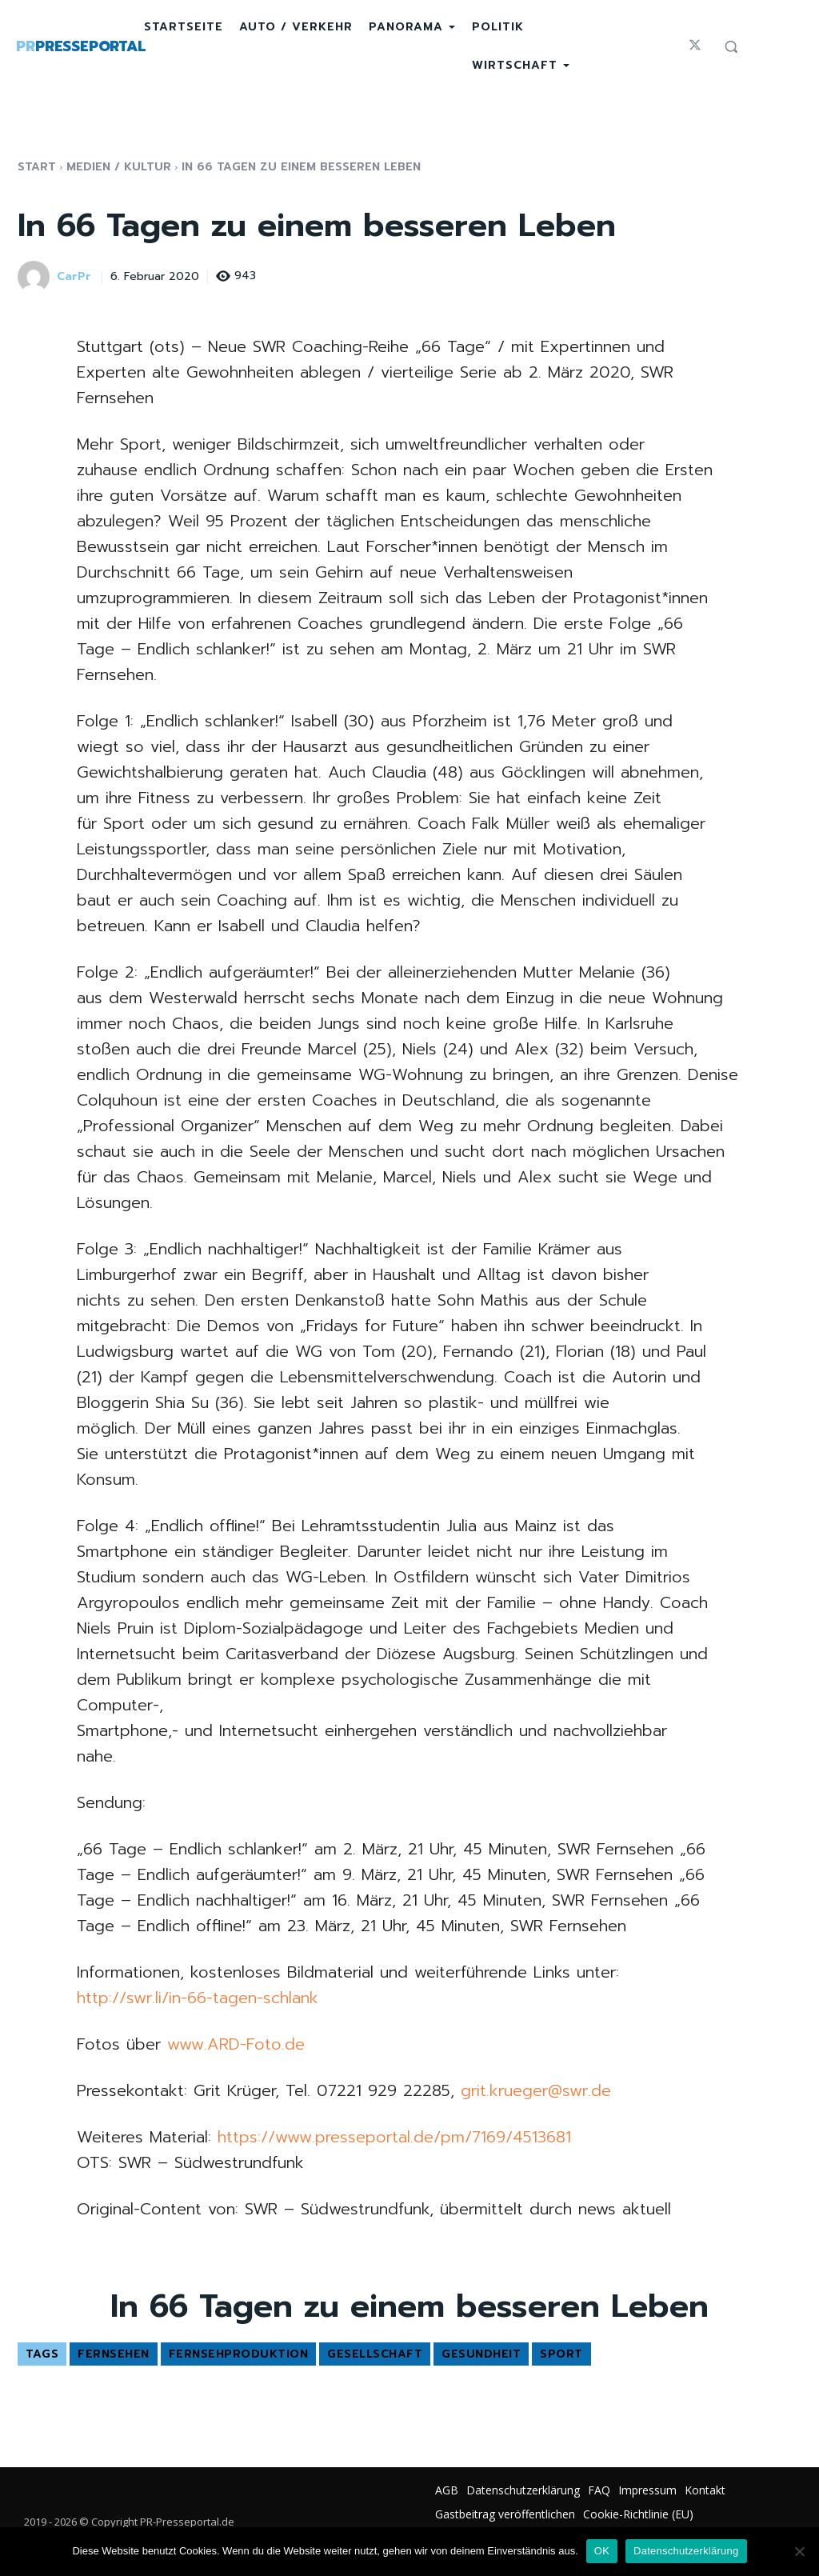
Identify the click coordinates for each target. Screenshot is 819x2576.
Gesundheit (481, 2354)
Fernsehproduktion (239, 2354)
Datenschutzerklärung (685, 2551)
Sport (561, 2354)
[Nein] (799, 2551)
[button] (731, 46)
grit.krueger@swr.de (536, 2090)
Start (37, 166)
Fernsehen (114, 2354)
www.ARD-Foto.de (236, 2044)
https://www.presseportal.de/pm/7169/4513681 (394, 2137)
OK (601, 2551)
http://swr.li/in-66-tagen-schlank (197, 1998)
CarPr (74, 277)
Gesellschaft (374, 2354)
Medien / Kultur (118, 166)
